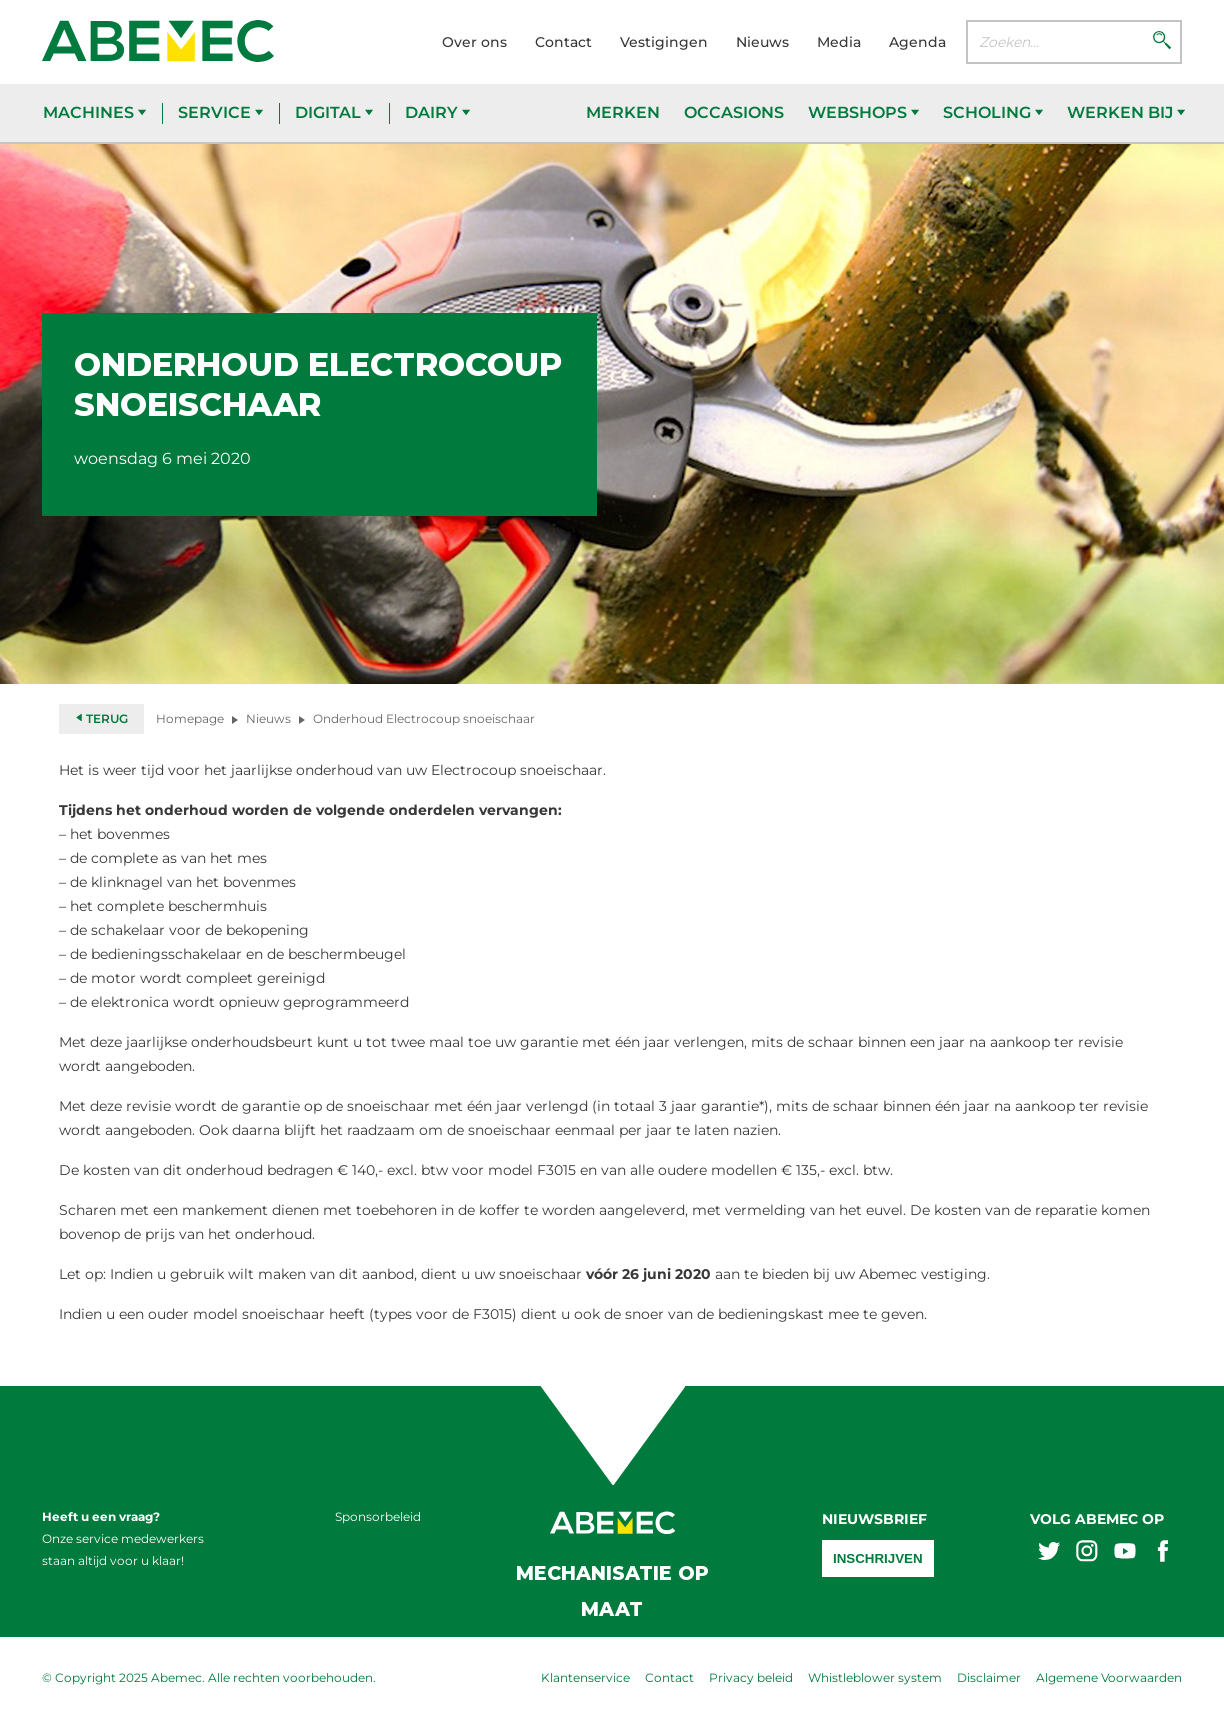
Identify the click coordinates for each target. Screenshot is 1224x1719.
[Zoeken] (1162, 42)
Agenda (917, 42)
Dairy (437, 112)
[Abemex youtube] (1125, 1553)
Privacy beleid (751, 1677)
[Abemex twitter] (1049, 1553)
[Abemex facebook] (1163, 1553)
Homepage (190, 718)
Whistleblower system (875, 1677)
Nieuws (762, 42)
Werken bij (1126, 112)
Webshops (863, 112)
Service (220, 112)
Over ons (474, 42)
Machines (94, 112)
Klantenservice (585, 1677)
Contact (563, 42)
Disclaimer (989, 1677)
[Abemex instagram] (1087, 1553)
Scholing (993, 112)
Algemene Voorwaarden (1109, 1677)
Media (839, 42)
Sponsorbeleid (378, 1516)
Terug (101, 718)
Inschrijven (878, 1558)
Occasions (734, 112)
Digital (334, 112)
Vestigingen (664, 42)
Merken (623, 112)
